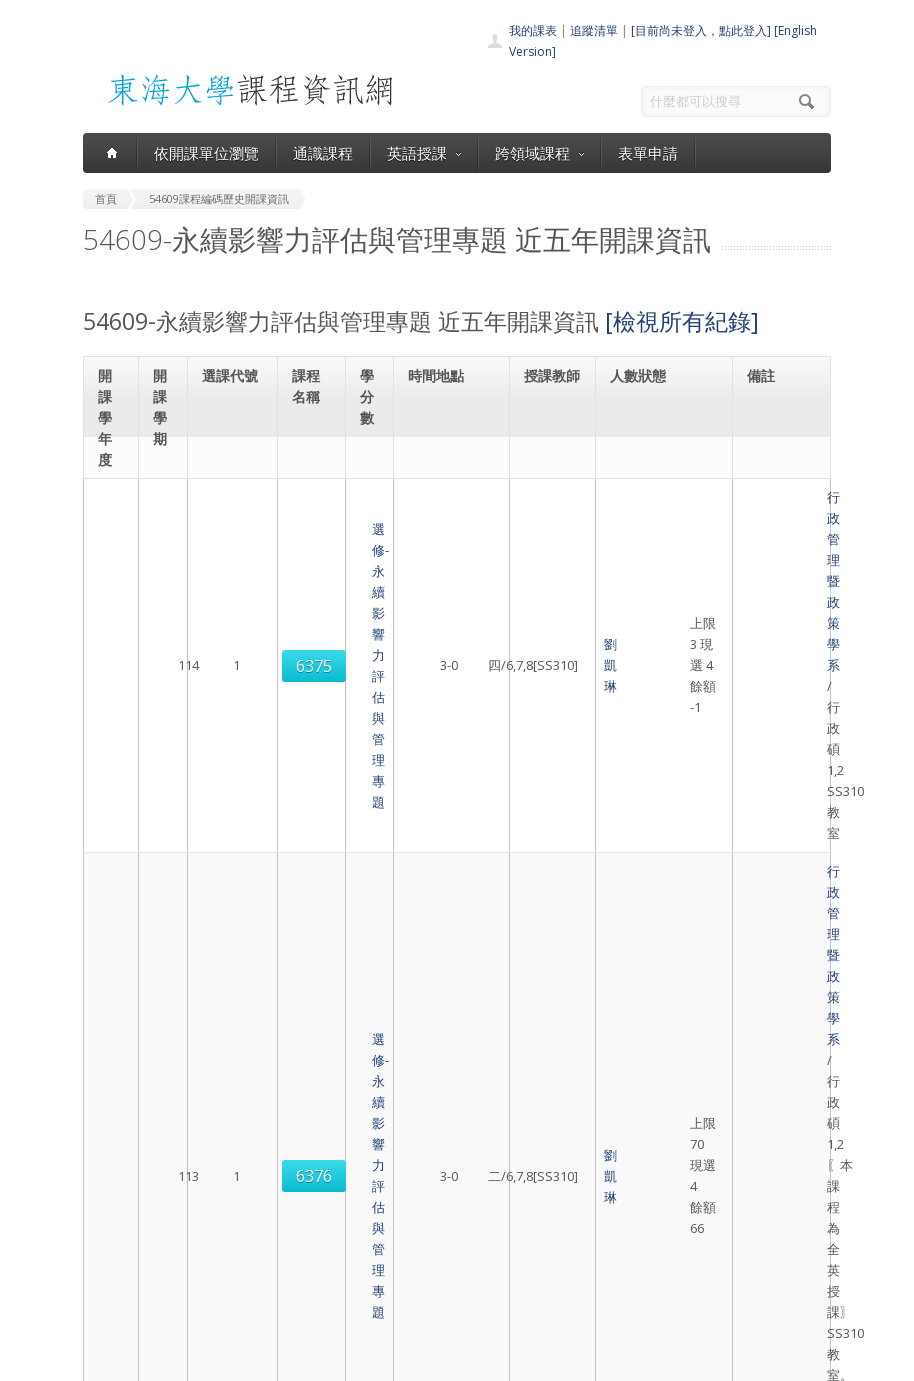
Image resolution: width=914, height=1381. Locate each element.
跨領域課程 (539, 153)
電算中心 (360, 1360)
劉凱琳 (546, 560)
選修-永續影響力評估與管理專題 (309, 560)
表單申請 (648, 153)
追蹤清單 (594, 30)
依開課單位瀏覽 (206, 153)
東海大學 (105, 1360)
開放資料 (429, 1282)
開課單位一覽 (441, 1194)
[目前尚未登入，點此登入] (701, 30)
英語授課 (424, 153)
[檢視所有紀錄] (682, 321)
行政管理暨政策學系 (779, 529)
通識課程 (323, 153)
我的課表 (533, 30)
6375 (233, 561)
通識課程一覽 (441, 1216)
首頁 (417, 1172)
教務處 (423, 1360)
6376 (233, 756)
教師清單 (429, 1304)
